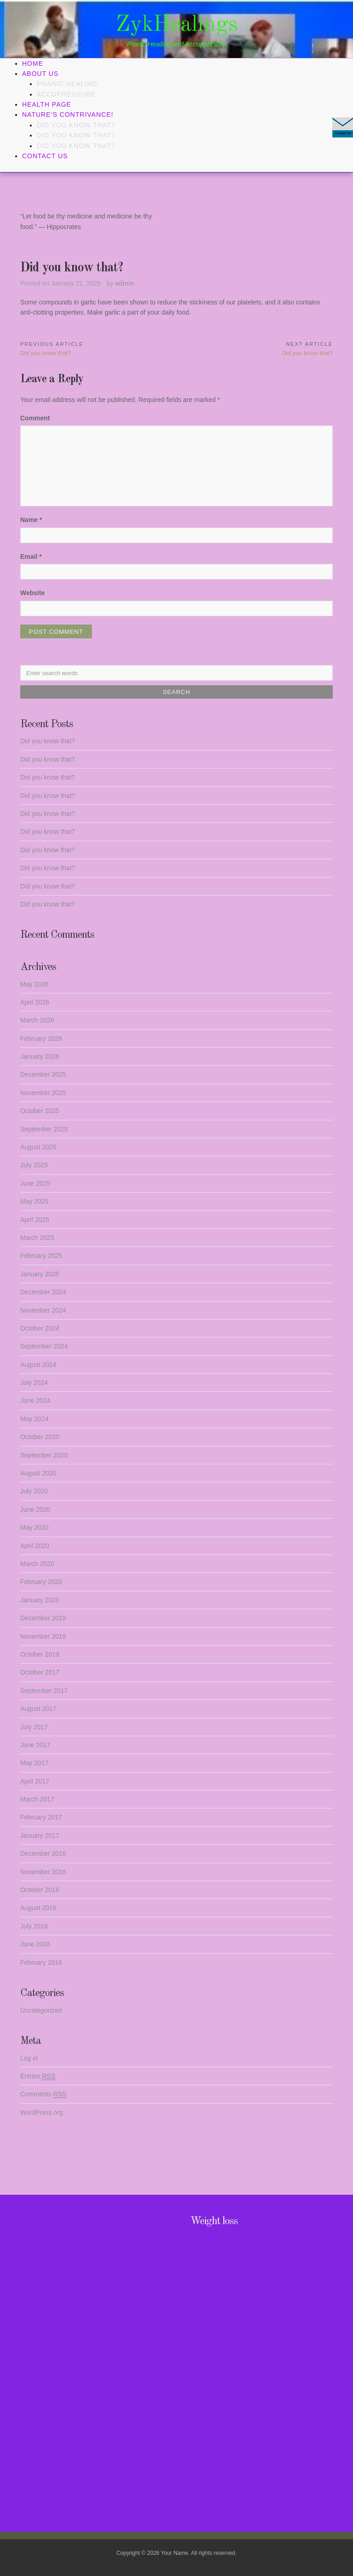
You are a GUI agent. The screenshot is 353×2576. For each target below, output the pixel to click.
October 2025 (39, 1110)
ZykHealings (177, 25)
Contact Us (45, 156)
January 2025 (39, 1274)
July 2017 (34, 1727)
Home (32, 63)
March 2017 (37, 1799)
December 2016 (43, 1853)
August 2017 (38, 1708)
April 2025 (34, 1219)
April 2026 (34, 1002)
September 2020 (44, 1455)
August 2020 (38, 1473)
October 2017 (39, 1672)
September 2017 (44, 1690)
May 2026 (34, 984)
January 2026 (39, 1056)
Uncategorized (41, 2010)
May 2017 (34, 1763)
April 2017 (34, 1781)
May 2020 (34, 1527)
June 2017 (35, 1745)
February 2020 (41, 1581)
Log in (29, 2058)
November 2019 (43, 1636)
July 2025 (34, 1165)
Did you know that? (76, 125)
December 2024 (43, 1292)
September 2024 (44, 1346)
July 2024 (34, 1382)
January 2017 (39, 1835)
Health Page (46, 104)
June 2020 (35, 1509)
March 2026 (37, 1020)
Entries (37, 2076)
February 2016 (41, 1962)
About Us (40, 73)
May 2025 (34, 1201)
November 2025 (43, 1092)
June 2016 (35, 1944)
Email (31, 556)
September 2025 (44, 1129)
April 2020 (34, 1545)
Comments (43, 2094)
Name (31, 519)
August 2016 (38, 1907)
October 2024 (39, 1328)
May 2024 (34, 1419)
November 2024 (43, 1310)
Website (32, 593)
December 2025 (43, 1074)
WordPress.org (41, 2112)
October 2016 (39, 1889)
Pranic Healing (67, 83)
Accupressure (66, 94)
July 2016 (34, 1926)
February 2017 (41, 1817)
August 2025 (38, 1147)
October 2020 (39, 1436)
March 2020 (37, 1563)
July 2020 (34, 1491)
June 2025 (35, 1183)
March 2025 (37, 1237)
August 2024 (38, 1364)
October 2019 (39, 1654)
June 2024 (35, 1400)
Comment (35, 418)
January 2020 (39, 1600)
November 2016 (43, 1872)
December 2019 (43, 1618)
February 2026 (41, 1038)
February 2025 (41, 1255)
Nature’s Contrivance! (68, 114)
